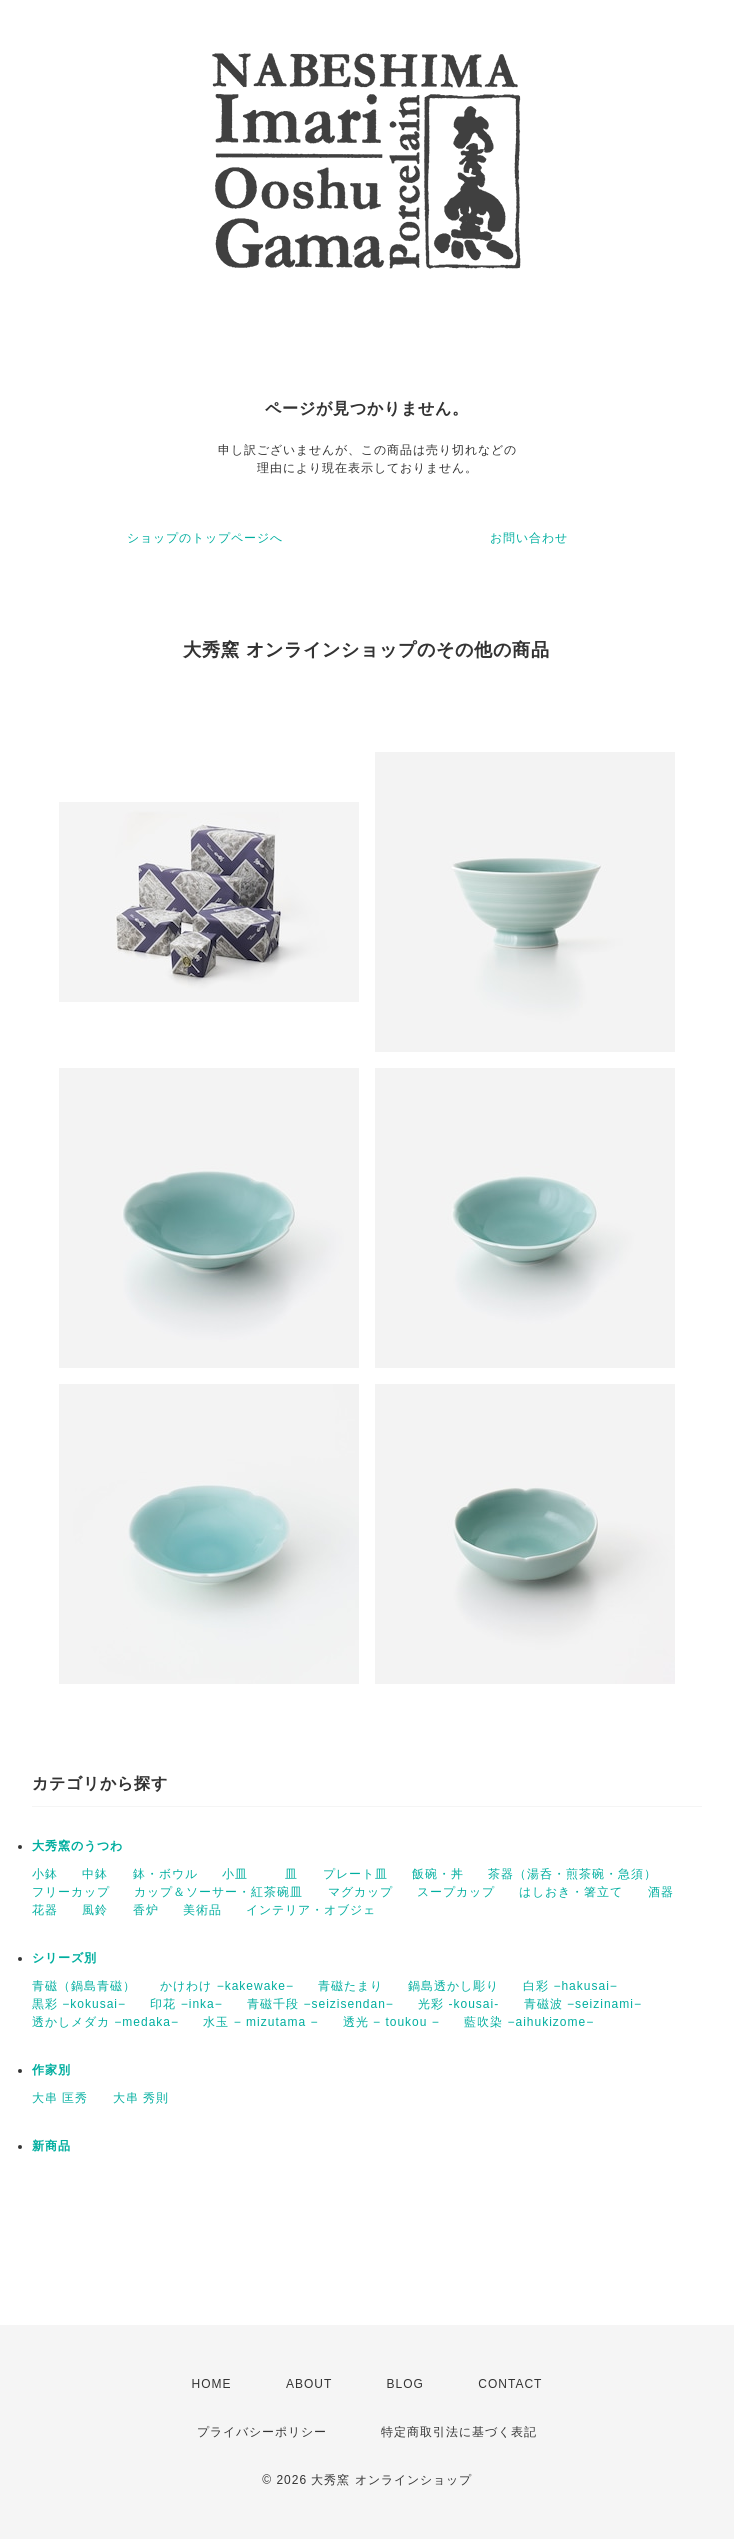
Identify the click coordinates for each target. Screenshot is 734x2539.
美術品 (202, 1910)
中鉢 (95, 1874)
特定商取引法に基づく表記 (459, 2432)
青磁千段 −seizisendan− (320, 2004)
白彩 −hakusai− (570, 1986)
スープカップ (456, 1892)
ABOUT (309, 2384)
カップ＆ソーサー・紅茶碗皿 (218, 1892)
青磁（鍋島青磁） (84, 1986)
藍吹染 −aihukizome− (529, 2022)
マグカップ (360, 1892)
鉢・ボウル (165, 1874)
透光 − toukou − (391, 2022)
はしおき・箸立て (571, 1892)
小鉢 (45, 1874)
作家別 (51, 2070)
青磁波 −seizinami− (583, 2004)
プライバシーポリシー (262, 2432)
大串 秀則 (141, 2098)
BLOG (405, 2384)
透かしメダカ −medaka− (105, 2022)
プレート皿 (355, 1874)
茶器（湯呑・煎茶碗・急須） (572, 1874)
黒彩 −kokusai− (79, 2004)
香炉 (146, 1910)
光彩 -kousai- (458, 2004)
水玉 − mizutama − (260, 2022)
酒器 (661, 1892)
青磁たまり (350, 1986)
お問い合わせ (529, 538)
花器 (45, 1910)
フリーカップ (71, 1892)
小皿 (241, 1874)
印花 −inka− (186, 2004)
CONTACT (510, 2384)
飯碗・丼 (438, 1874)
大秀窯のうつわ (77, 1846)
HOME (212, 2384)
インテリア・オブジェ (311, 1910)
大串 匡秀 (60, 2098)
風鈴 (95, 1910)
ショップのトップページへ (205, 538)
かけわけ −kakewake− (227, 1986)
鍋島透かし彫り (453, 1986)
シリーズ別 (64, 1958)
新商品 (51, 2146)
